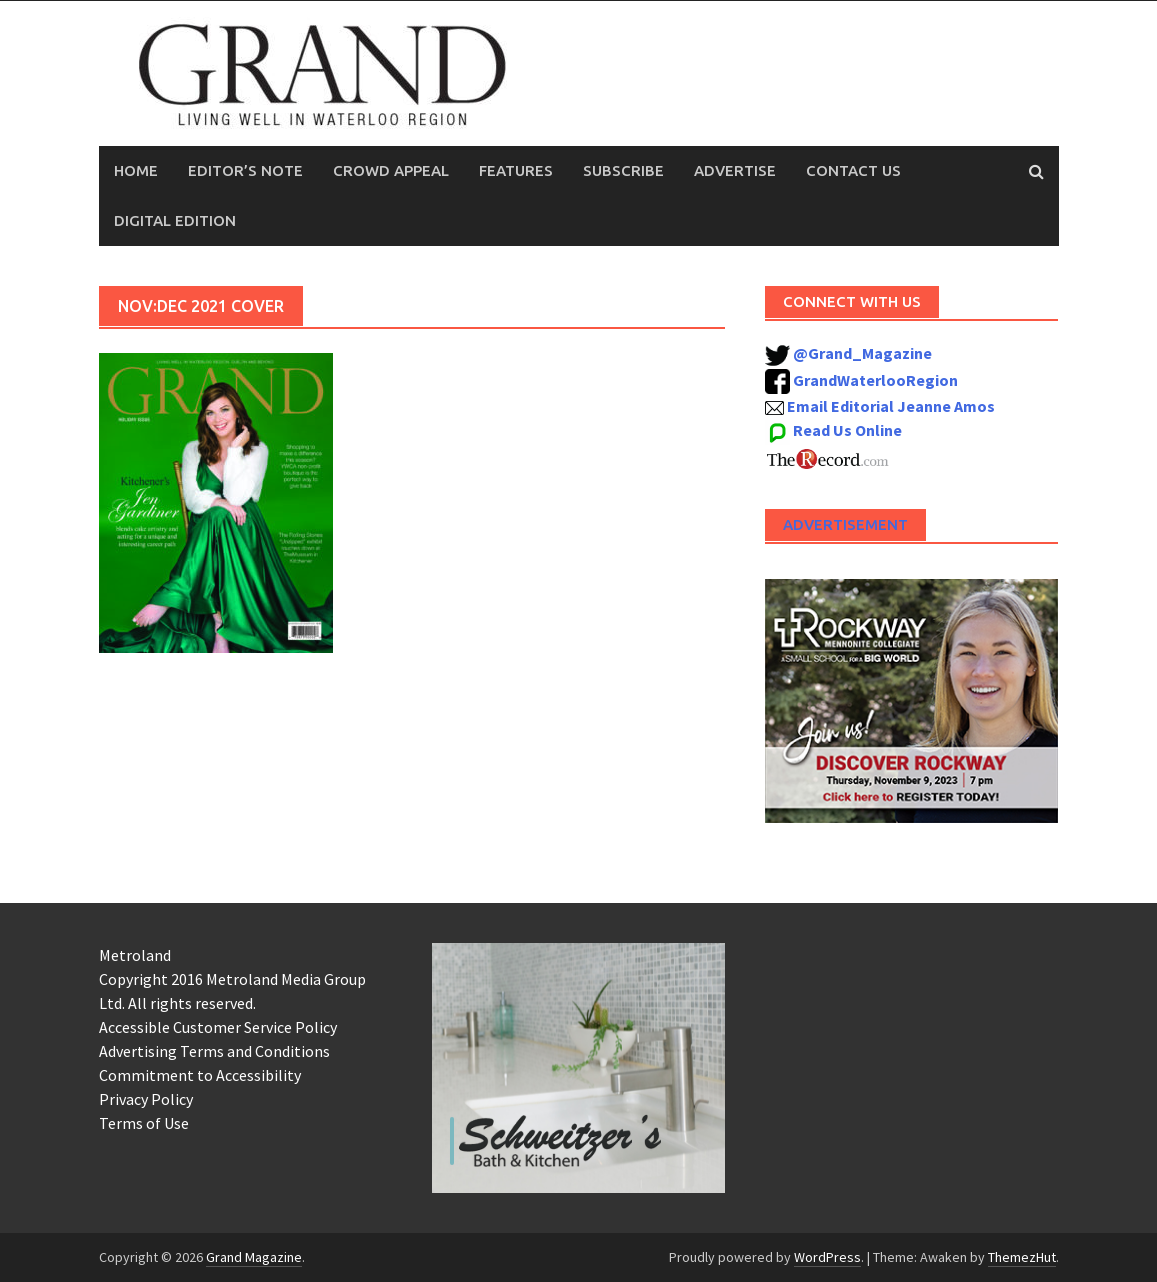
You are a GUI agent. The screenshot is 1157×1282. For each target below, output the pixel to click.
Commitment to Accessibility (200, 1075)
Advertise (735, 170)
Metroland (135, 955)
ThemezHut (1022, 1257)
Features (516, 170)
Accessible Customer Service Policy (218, 1027)
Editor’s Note (245, 170)
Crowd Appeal (391, 170)
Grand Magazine (254, 1257)
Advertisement (845, 524)
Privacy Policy (146, 1099)
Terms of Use (144, 1123)
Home (136, 170)
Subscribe (623, 170)
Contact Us (853, 170)
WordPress (827, 1257)
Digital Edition (175, 220)
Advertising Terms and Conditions (214, 1051)
